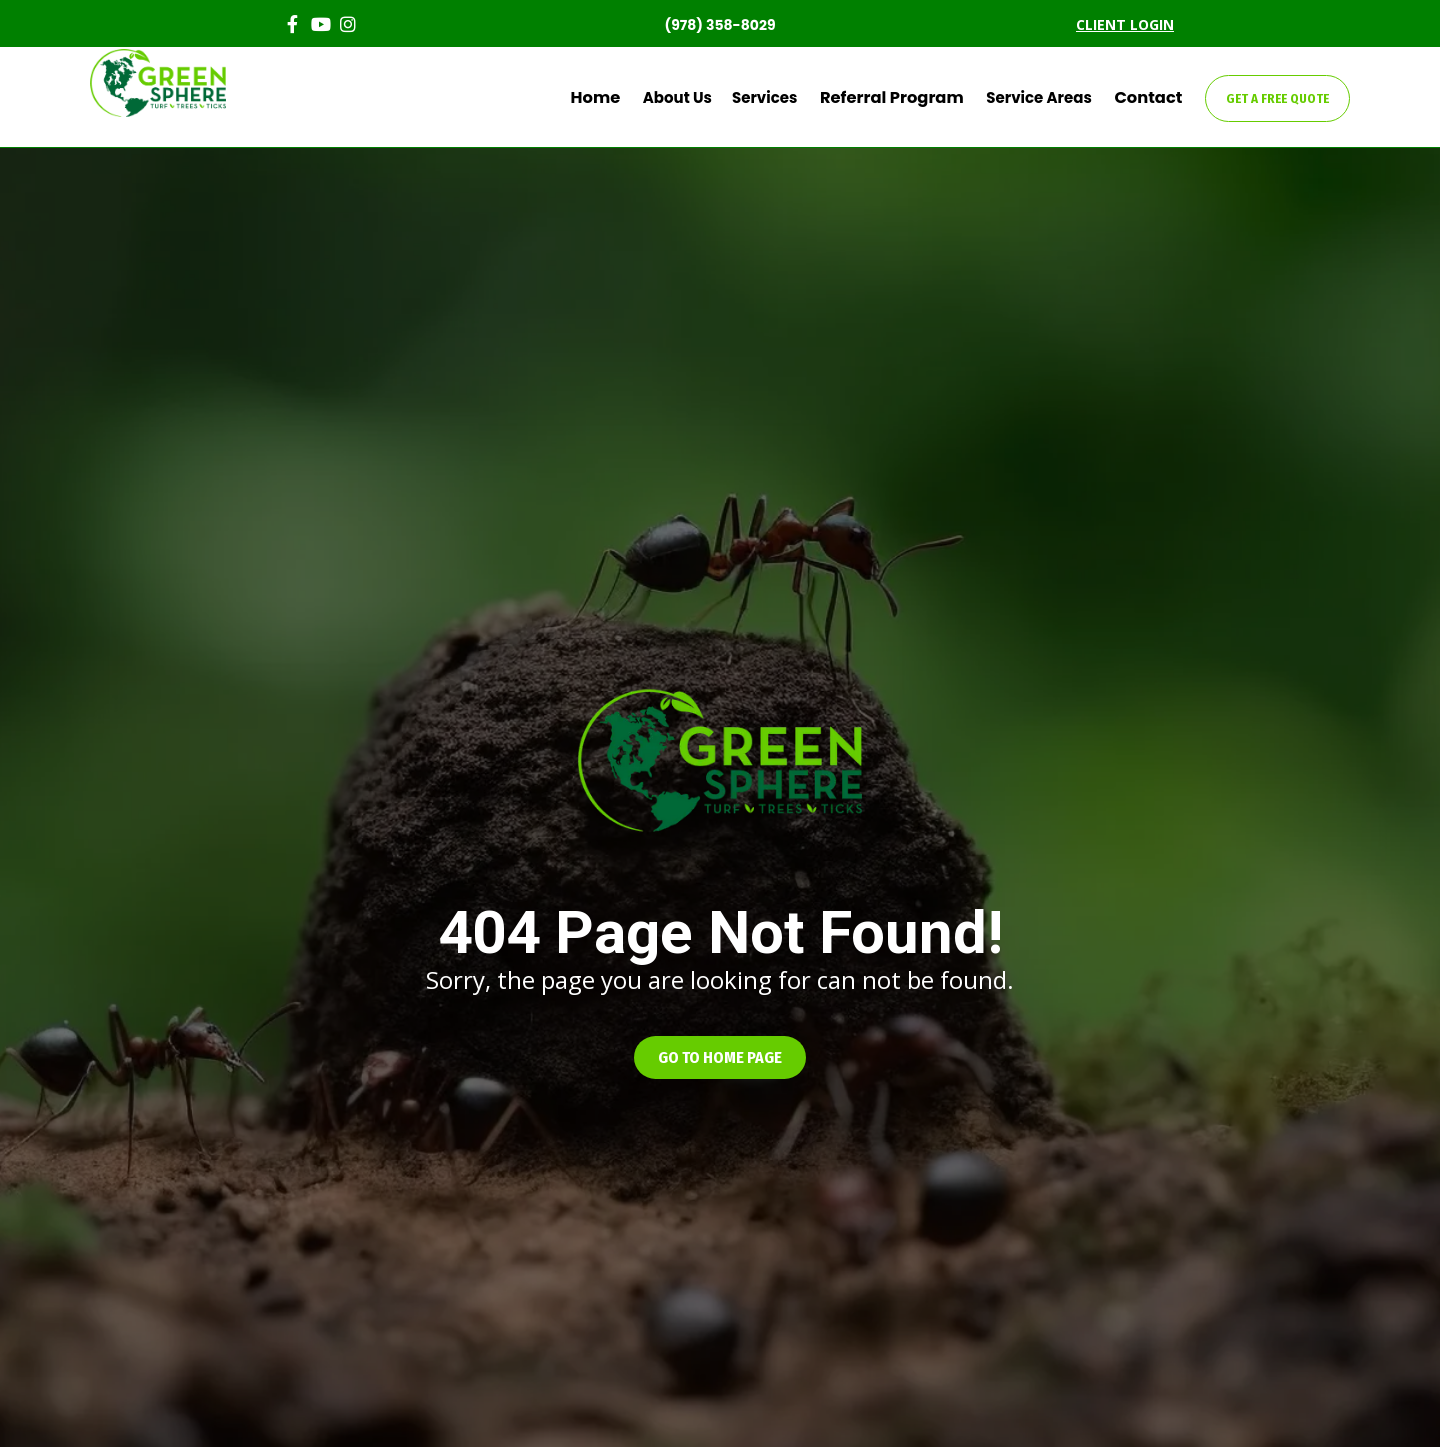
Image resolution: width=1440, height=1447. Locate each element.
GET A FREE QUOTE (1277, 98)
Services (791, 97)
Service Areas (1049, 97)
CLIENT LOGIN (1125, 24)
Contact (1153, 97)
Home (628, 97)
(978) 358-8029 (719, 25)
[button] (720, 1057)
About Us (704, 97)
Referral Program (911, 97)
